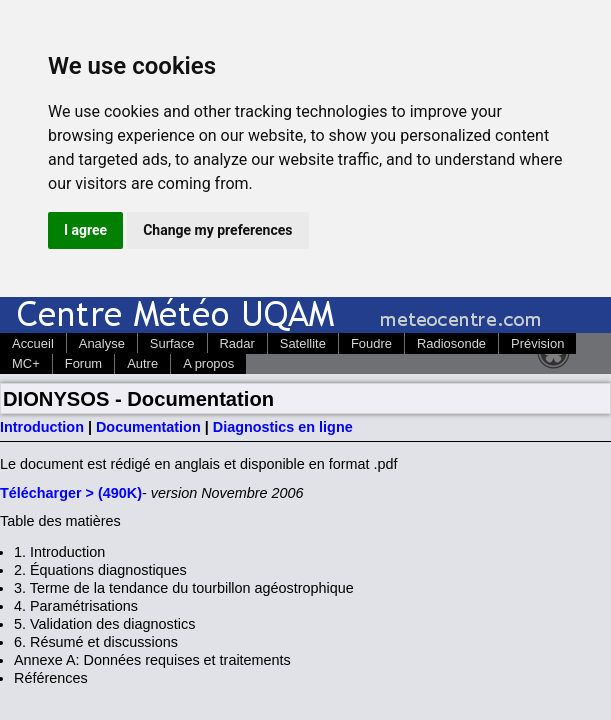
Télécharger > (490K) (71, 493)
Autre (142, 363)
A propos (208, 363)
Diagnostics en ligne (283, 427)
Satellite (303, 343)
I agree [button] (85, 230)
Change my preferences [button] (217, 230)
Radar (237, 343)
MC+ (26, 363)
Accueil (33, 343)
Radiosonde (451, 343)
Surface (172, 343)
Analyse (102, 343)
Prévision (537, 343)
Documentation (148, 427)
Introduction (42, 427)
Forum (83, 363)
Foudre (371, 343)
